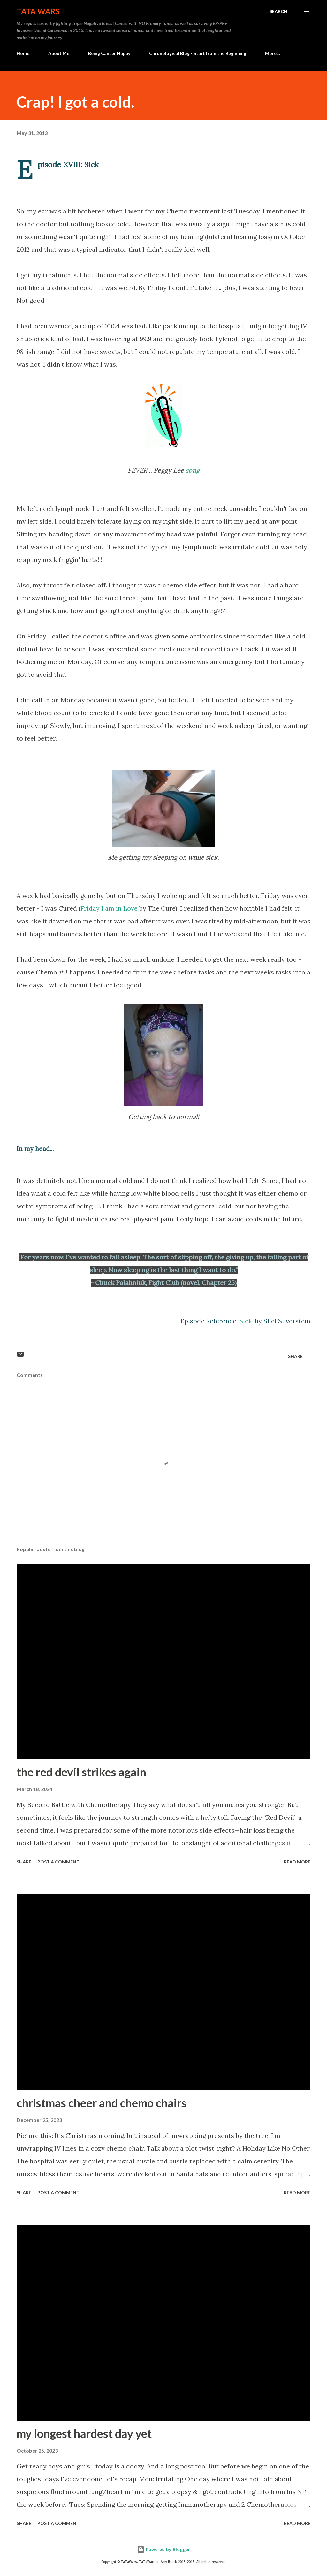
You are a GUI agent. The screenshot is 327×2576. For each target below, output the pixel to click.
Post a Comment (58, 1861)
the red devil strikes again (81, 1772)
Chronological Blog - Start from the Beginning (197, 53)
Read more (297, 1861)
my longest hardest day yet (84, 2433)
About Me (58, 53)
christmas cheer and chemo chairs (101, 2103)
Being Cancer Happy (109, 53)
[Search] (278, 11)
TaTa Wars (38, 11)
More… (272, 53)
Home (23, 53)
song (193, 470)
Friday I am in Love (109, 908)
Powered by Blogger (163, 2549)
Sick (245, 1321)
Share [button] (295, 1356)
